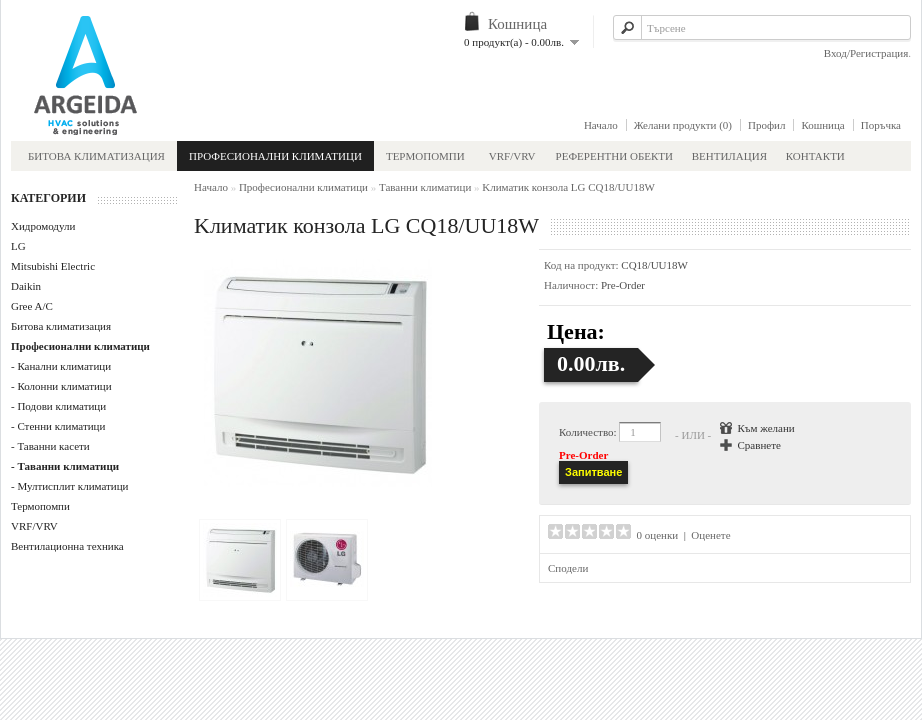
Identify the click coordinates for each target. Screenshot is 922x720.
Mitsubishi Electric (53, 266)
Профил (766, 125)
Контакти (815, 156)
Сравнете (759, 445)
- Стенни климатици (58, 426)
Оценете (710, 535)
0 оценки (658, 535)
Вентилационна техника (67, 546)
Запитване (593, 472)
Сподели (568, 568)
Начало (601, 125)
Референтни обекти (614, 156)
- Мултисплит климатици (70, 486)
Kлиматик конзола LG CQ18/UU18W (568, 187)
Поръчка (881, 125)
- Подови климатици (58, 406)
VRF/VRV (512, 156)
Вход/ (837, 53)
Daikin (26, 286)
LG (18, 246)
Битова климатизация (96, 156)
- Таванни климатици (65, 466)
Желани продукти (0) (683, 125)
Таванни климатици (425, 187)
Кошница (822, 125)
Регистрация (879, 53)
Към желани (766, 428)
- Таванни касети (50, 446)
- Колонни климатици (61, 386)
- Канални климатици (61, 366)
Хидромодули (43, 226)
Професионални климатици (275, 156)
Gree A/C (32, 306)
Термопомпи (425, 156)
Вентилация (731, 156)
